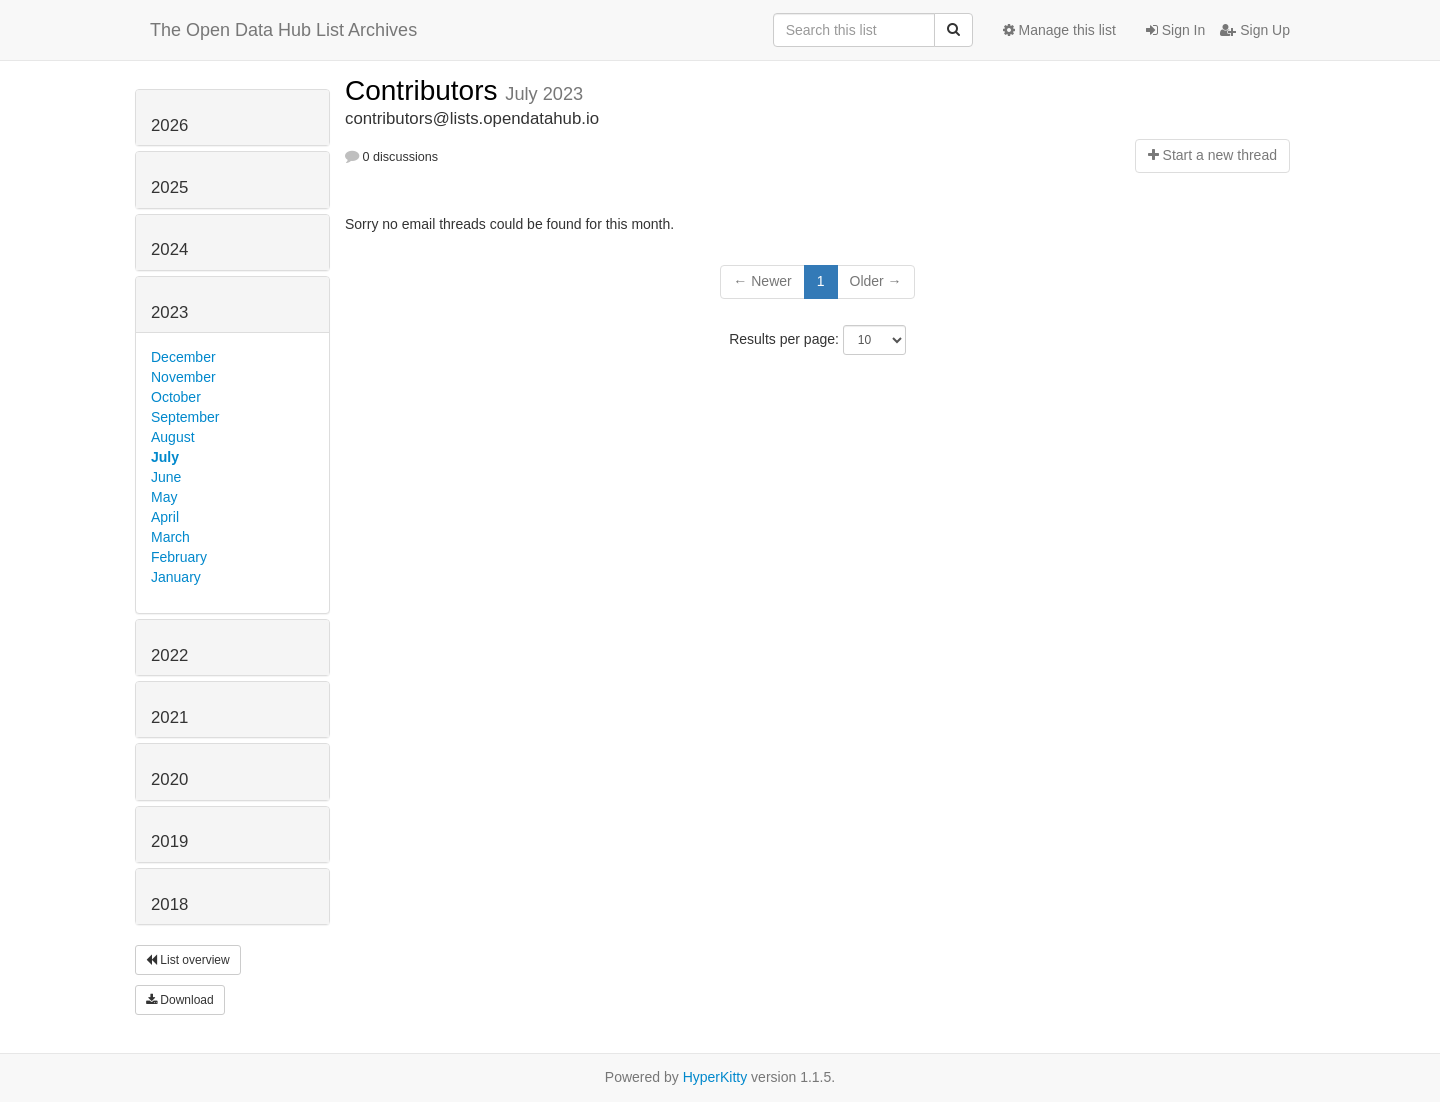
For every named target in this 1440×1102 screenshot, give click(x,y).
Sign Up (1255, 30)
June (166, 477)
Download (180, 1000)
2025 (169, 187)
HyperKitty (715, 1077)
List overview (188, 960)
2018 (169, 904)
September (185, 417)
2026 (169, 125)
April (165, 517)
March (170, 537)
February (179, 557)
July (165, 457)
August (173, 437)
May (164, 497)
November (183, 377)
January (176, 577)
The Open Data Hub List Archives (283, 30)
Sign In (1175, 30)
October (176, 397)
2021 (169, 717)
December (183, 357)
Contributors (425, 90)
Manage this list (1059, 30)
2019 (169, 841)
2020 (169, 779)
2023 (169, 312)
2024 (169, 249)
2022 (169, 655)
